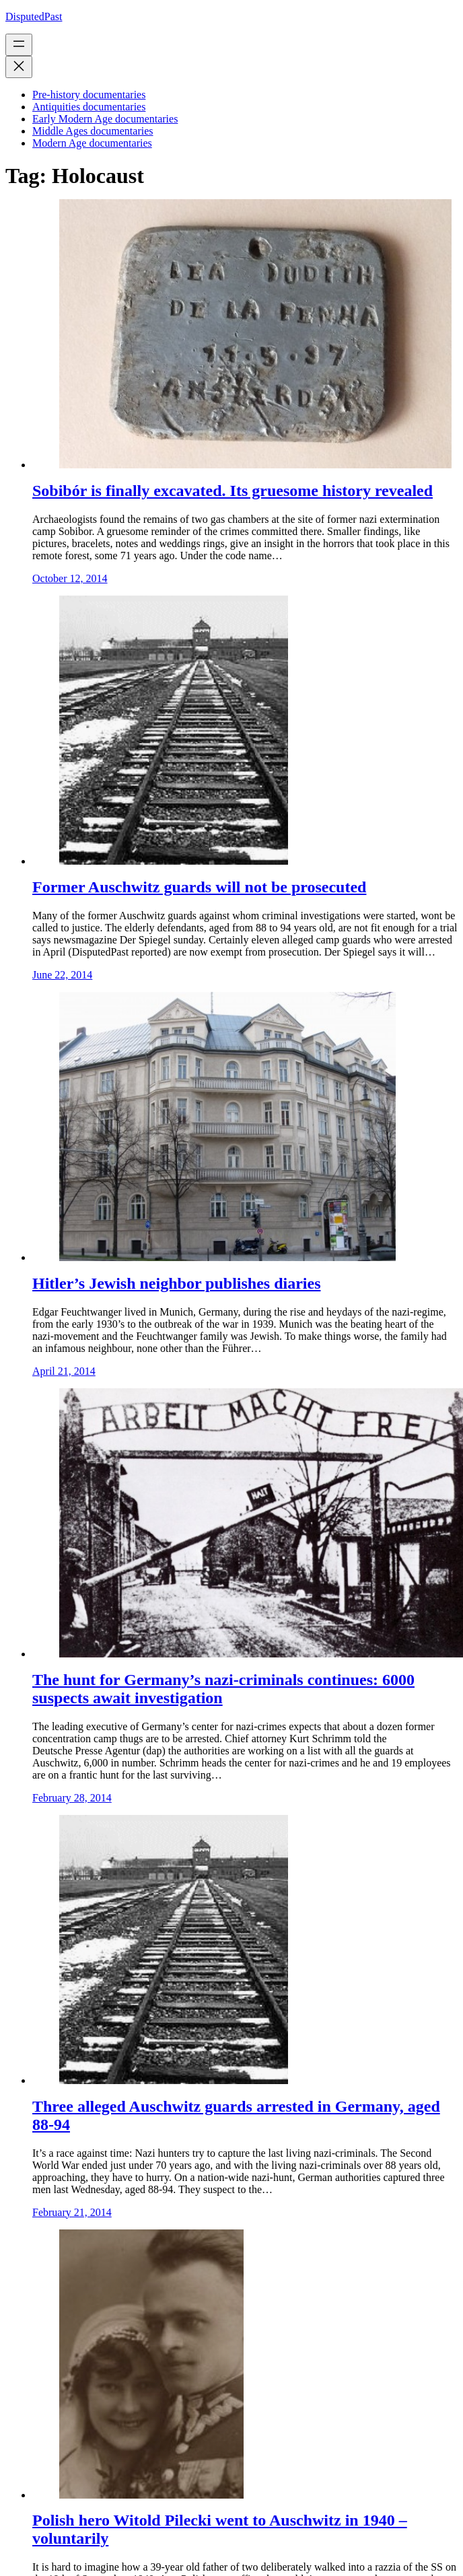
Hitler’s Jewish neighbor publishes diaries (176, 1283)
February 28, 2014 (72, 1797)
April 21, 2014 (64, 1371)
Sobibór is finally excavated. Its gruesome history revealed (232, 490)
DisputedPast (33, 16)
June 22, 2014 (62, 974)
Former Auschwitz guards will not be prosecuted (199, 887)
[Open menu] (18, 45)
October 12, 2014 (70, 578)
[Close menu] (18, 67)
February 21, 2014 (72, 2212)
